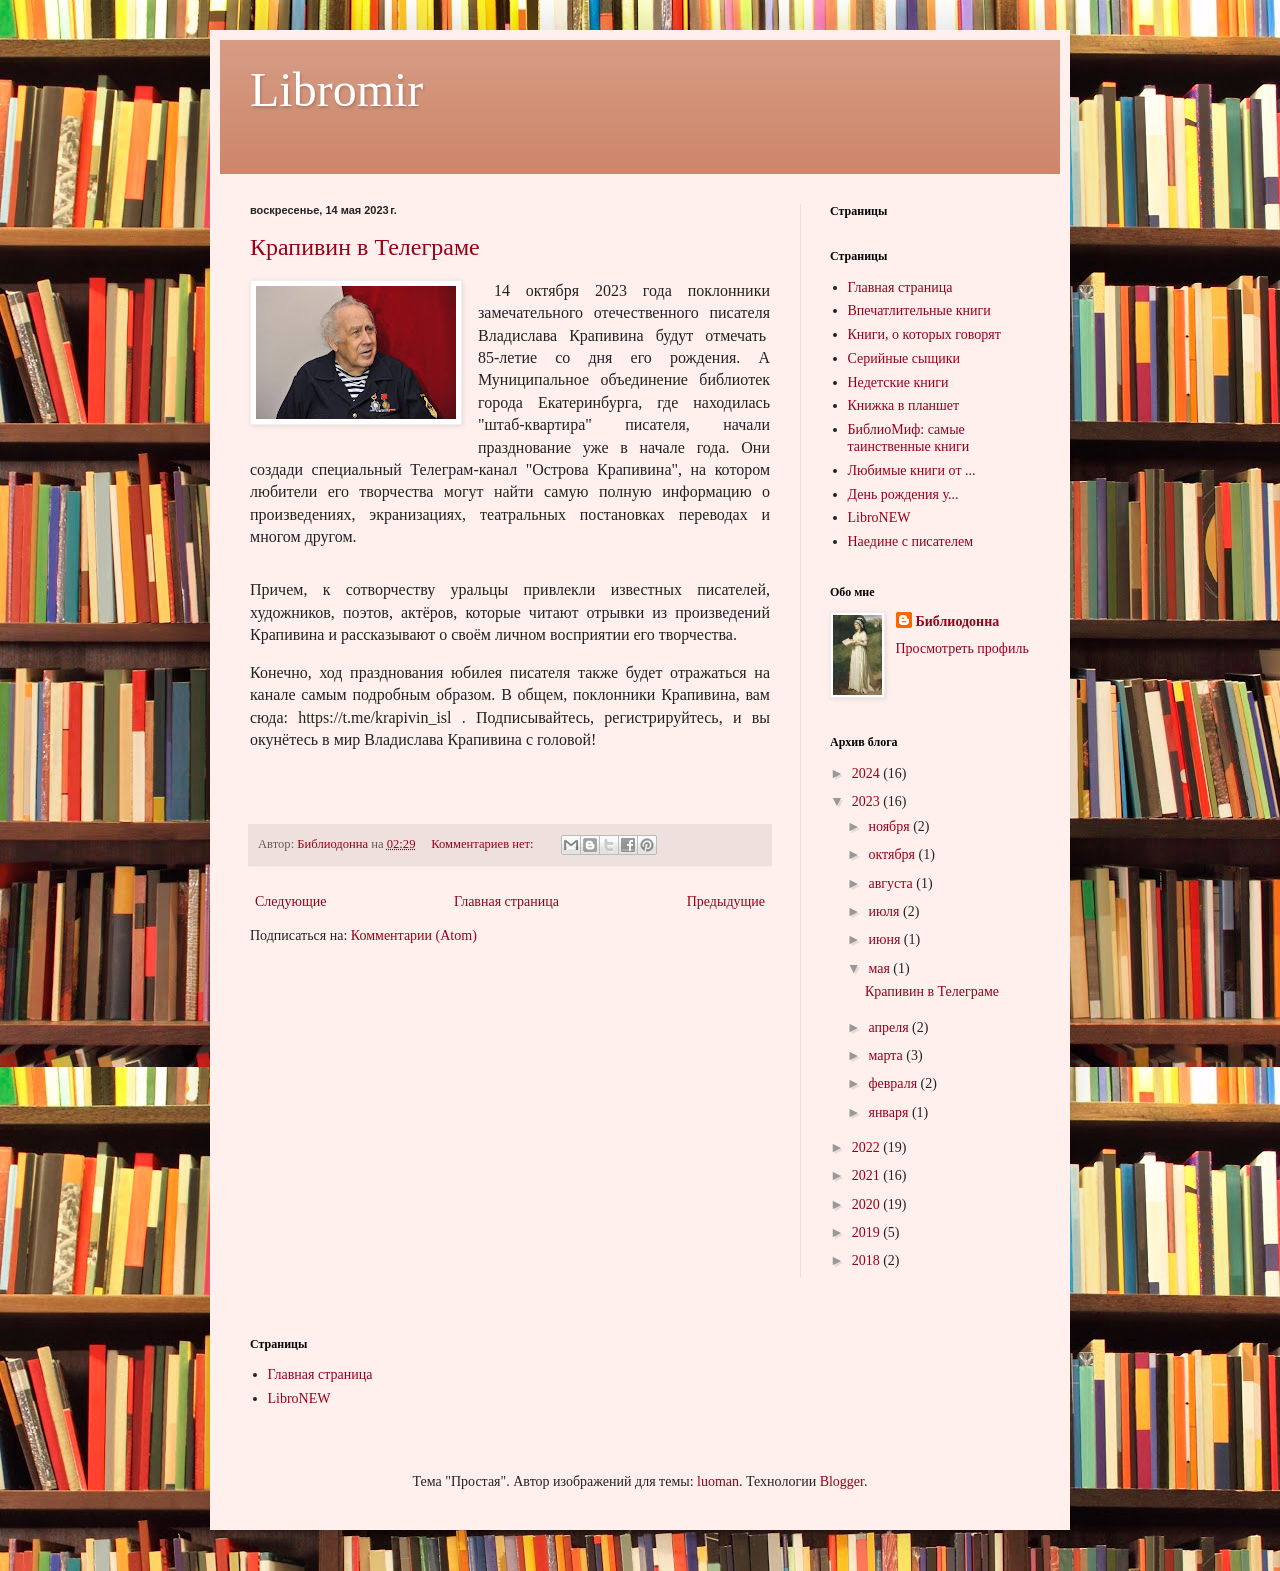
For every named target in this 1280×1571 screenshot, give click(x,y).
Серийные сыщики (904, 358)
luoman (718, 1481)
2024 (868, 773)
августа (892, 883)
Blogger (842, 1481)
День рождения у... (903, 494)
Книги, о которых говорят (924, 334)
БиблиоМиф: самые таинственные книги (909, 438)
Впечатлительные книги (919, 310)
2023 (868, 801)
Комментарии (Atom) (414, 935)
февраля (894, 1083)
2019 (868, 1232)
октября (893, 854)
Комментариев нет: (484, 844)
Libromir (336, 89)
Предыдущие (726, 901)
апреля (890, 1027)
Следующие (290, 901)
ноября (890, 826)
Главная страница (506, 901)
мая (880, 968)
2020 (868, 1204)
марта (887, 1055)
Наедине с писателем (911, 541)
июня (885, 939)
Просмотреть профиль (962, 648)
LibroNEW (879, 517)
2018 (868, 1260)
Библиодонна (958, 621)
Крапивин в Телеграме (365, 247)
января (890, 1112)
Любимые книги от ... (912, 470)
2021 (868, 1175)
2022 (868, 1147)
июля (885, 911)
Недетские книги (898, 382)
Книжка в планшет (904, 405)
